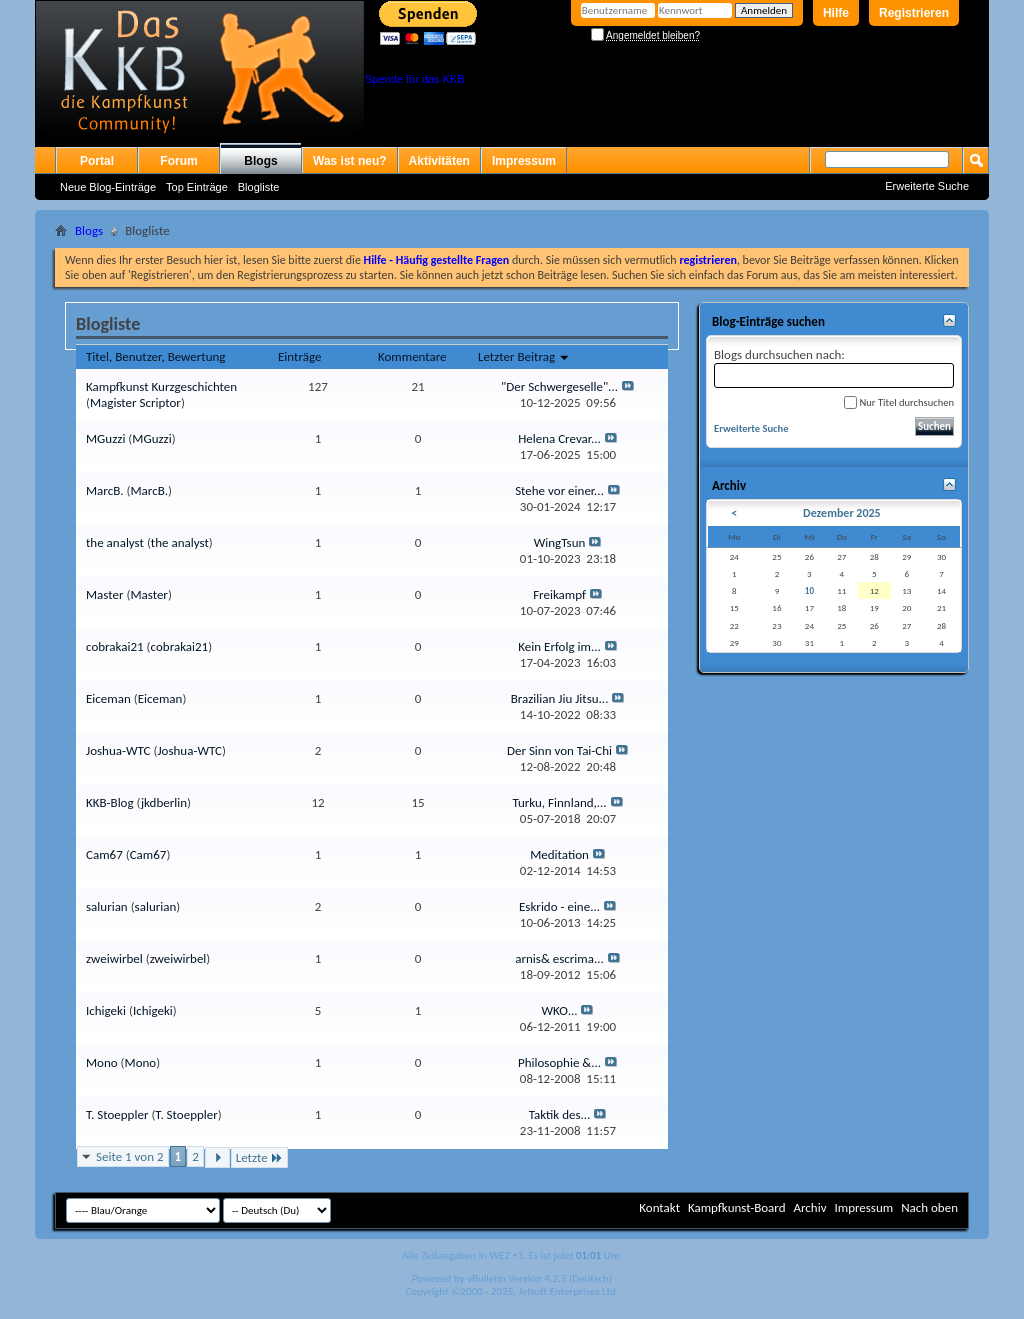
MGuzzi (105, 438)
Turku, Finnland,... (559, 802)
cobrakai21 (115, 646)
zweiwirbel (114, 958)
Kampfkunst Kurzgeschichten (161, 386)
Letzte (259, 1157)
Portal (97, 161)
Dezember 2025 (842, 513)
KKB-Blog (110, 802)
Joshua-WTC (118, 750)
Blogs (260, 161)
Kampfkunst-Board (737, 1207)
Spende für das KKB (415, 79)
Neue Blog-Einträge (108, 187)
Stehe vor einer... (559, 490)
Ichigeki (106, 1010)
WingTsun (560, 542)
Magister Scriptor (135, 402)
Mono (102, 1062)
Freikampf (559, 594)
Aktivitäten (439, 161)
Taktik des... (560, 1114)
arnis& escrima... (559, 958)
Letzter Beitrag (524, 356)
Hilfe (836, 13)
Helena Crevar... (559, 438)
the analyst (115, 542)
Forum (178, 161)
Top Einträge (197, 187)
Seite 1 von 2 (130, 1156)
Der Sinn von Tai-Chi (559, 750)
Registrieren (914, 13)
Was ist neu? (350, 161)
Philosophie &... (559, 1062)
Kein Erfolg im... (559, 646)
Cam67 (104, 854)
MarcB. (105, 490)
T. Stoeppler (117, 1114)
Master (105, 594)
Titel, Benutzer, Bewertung (155, 356)
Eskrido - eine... (559, 906)
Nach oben (929, 1207)
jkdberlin (164, 802)
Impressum (524, 161)
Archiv (809, 1207)
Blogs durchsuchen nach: (834, 367)
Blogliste (259, 187)
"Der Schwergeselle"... (559, 386)
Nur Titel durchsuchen (899, 402)
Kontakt (659, 1207)
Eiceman (108, 698)
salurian (107, 906)
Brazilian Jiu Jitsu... (560, 698)
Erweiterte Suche (927, 186)
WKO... (560, 1010)
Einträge (299, 356)
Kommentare (412, 356)
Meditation (559, 854)
